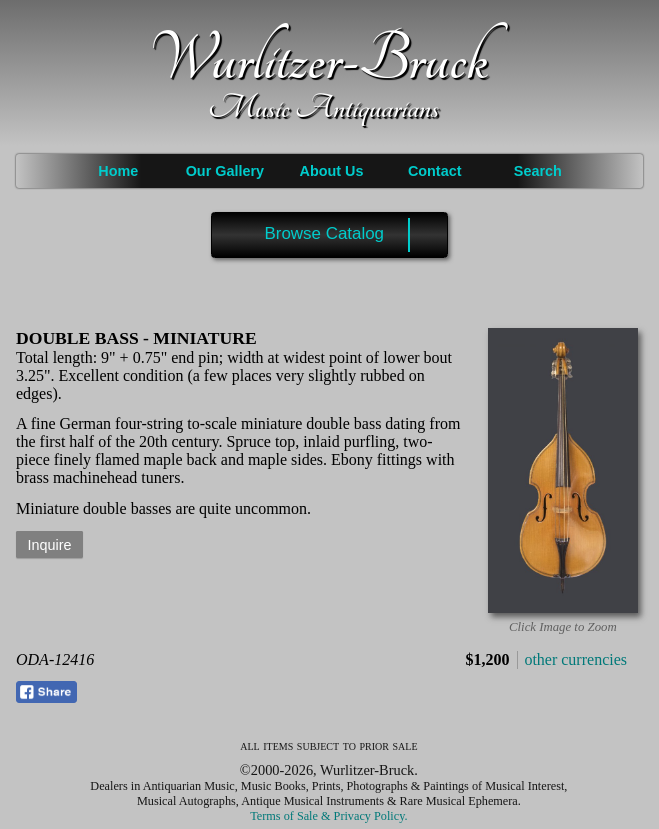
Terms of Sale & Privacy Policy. (328, 816)
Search (538, 171)
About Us (332, 171)
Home (118, 171)
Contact (435, 171)
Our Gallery (225, 171)
